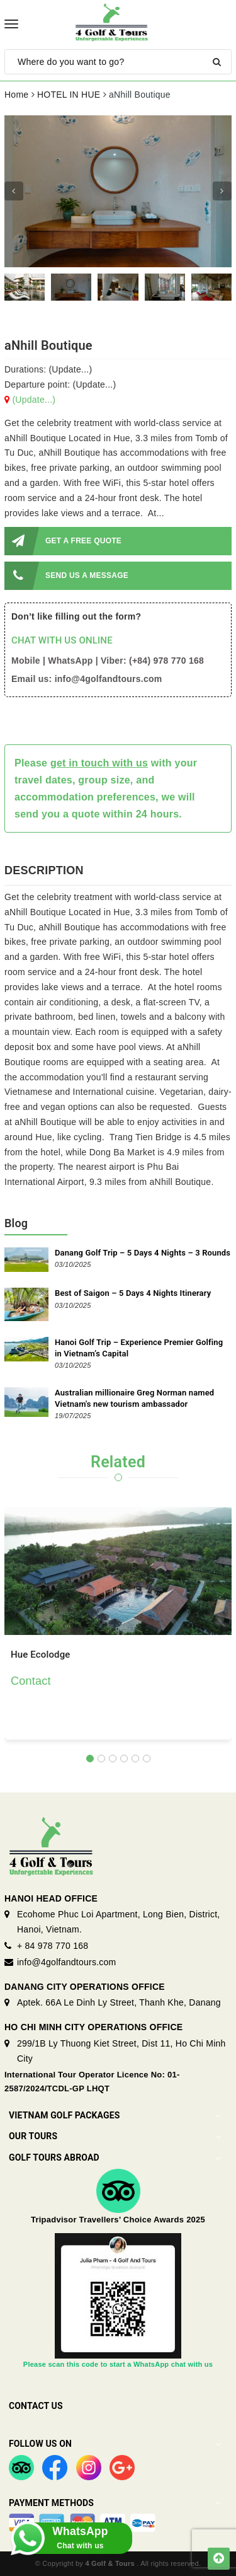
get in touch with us (99, 763)
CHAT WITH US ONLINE (62, 640)
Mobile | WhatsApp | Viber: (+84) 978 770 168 (107, 661)
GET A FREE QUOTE (62, 541)
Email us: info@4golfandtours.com (86, 679)
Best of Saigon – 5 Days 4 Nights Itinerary (133, 1293)
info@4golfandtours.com (66, 1962)
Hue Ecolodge (40, 1654)
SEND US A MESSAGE (66, 576)
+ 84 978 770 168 (52, 1946)
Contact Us (36, 2406)
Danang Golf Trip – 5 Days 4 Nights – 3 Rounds (142, 1252)
